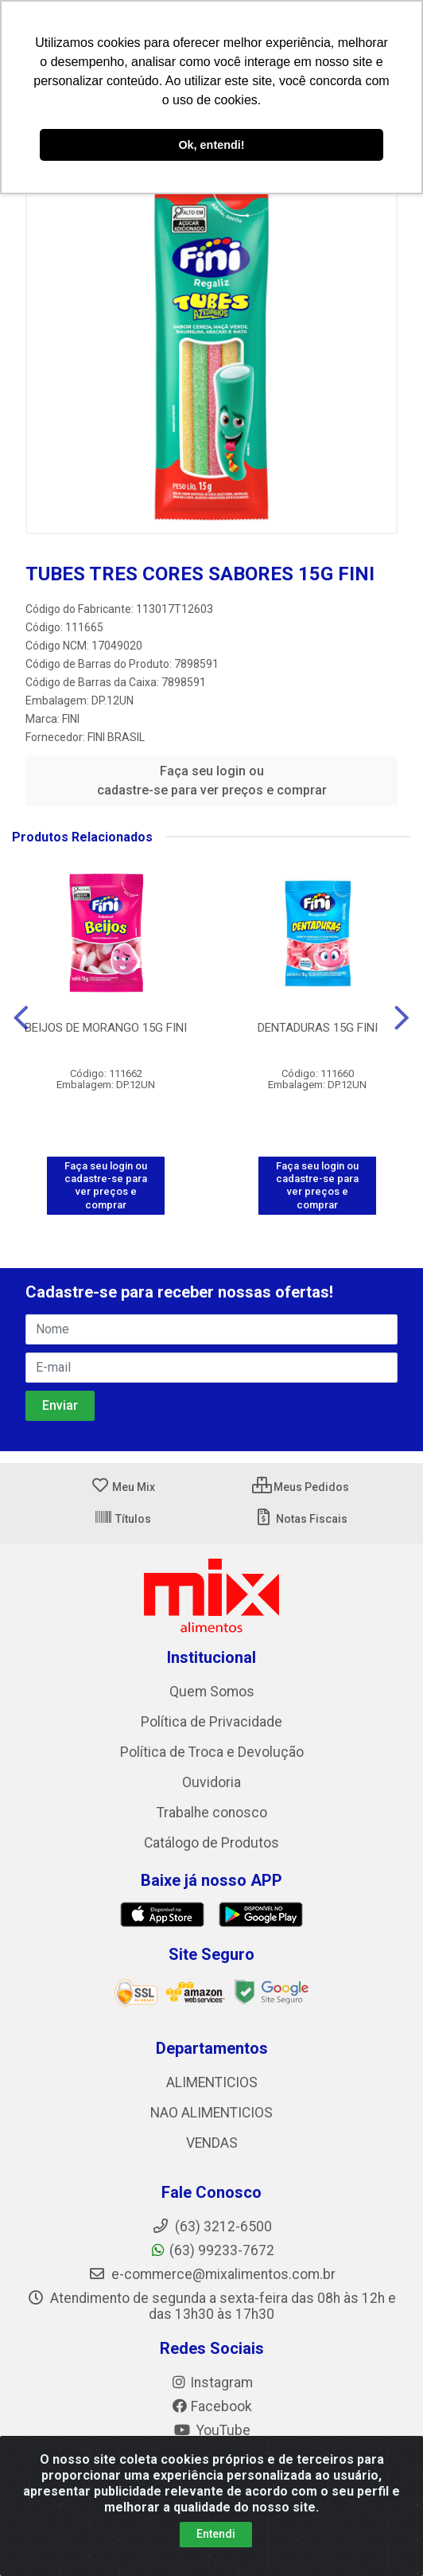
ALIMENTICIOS (212, 2082)
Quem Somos (211, 1692)
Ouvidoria (211, 1782)
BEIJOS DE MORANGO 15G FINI (106, 1028)
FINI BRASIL (116, 737)
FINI (71, 718)
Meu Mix (123, 1487)
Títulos (122, 1518)
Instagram (211, 2383)
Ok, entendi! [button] (211, 145)
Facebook (211, 2406)
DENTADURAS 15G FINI (318, 1028)
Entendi (215, 2533)
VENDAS (212, 2143)
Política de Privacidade (211, 1722)
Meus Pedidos (300, 1487)
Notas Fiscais (300, 1518)
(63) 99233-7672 (211, 2250)
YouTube (211, 2430)
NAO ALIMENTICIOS (211, 2113)
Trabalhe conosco (212, 1813)
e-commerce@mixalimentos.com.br (212, 2274)
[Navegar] (21, 1018)
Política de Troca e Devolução (212, 1752)
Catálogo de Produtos (211, 1843)
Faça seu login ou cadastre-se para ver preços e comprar (212, 780)
